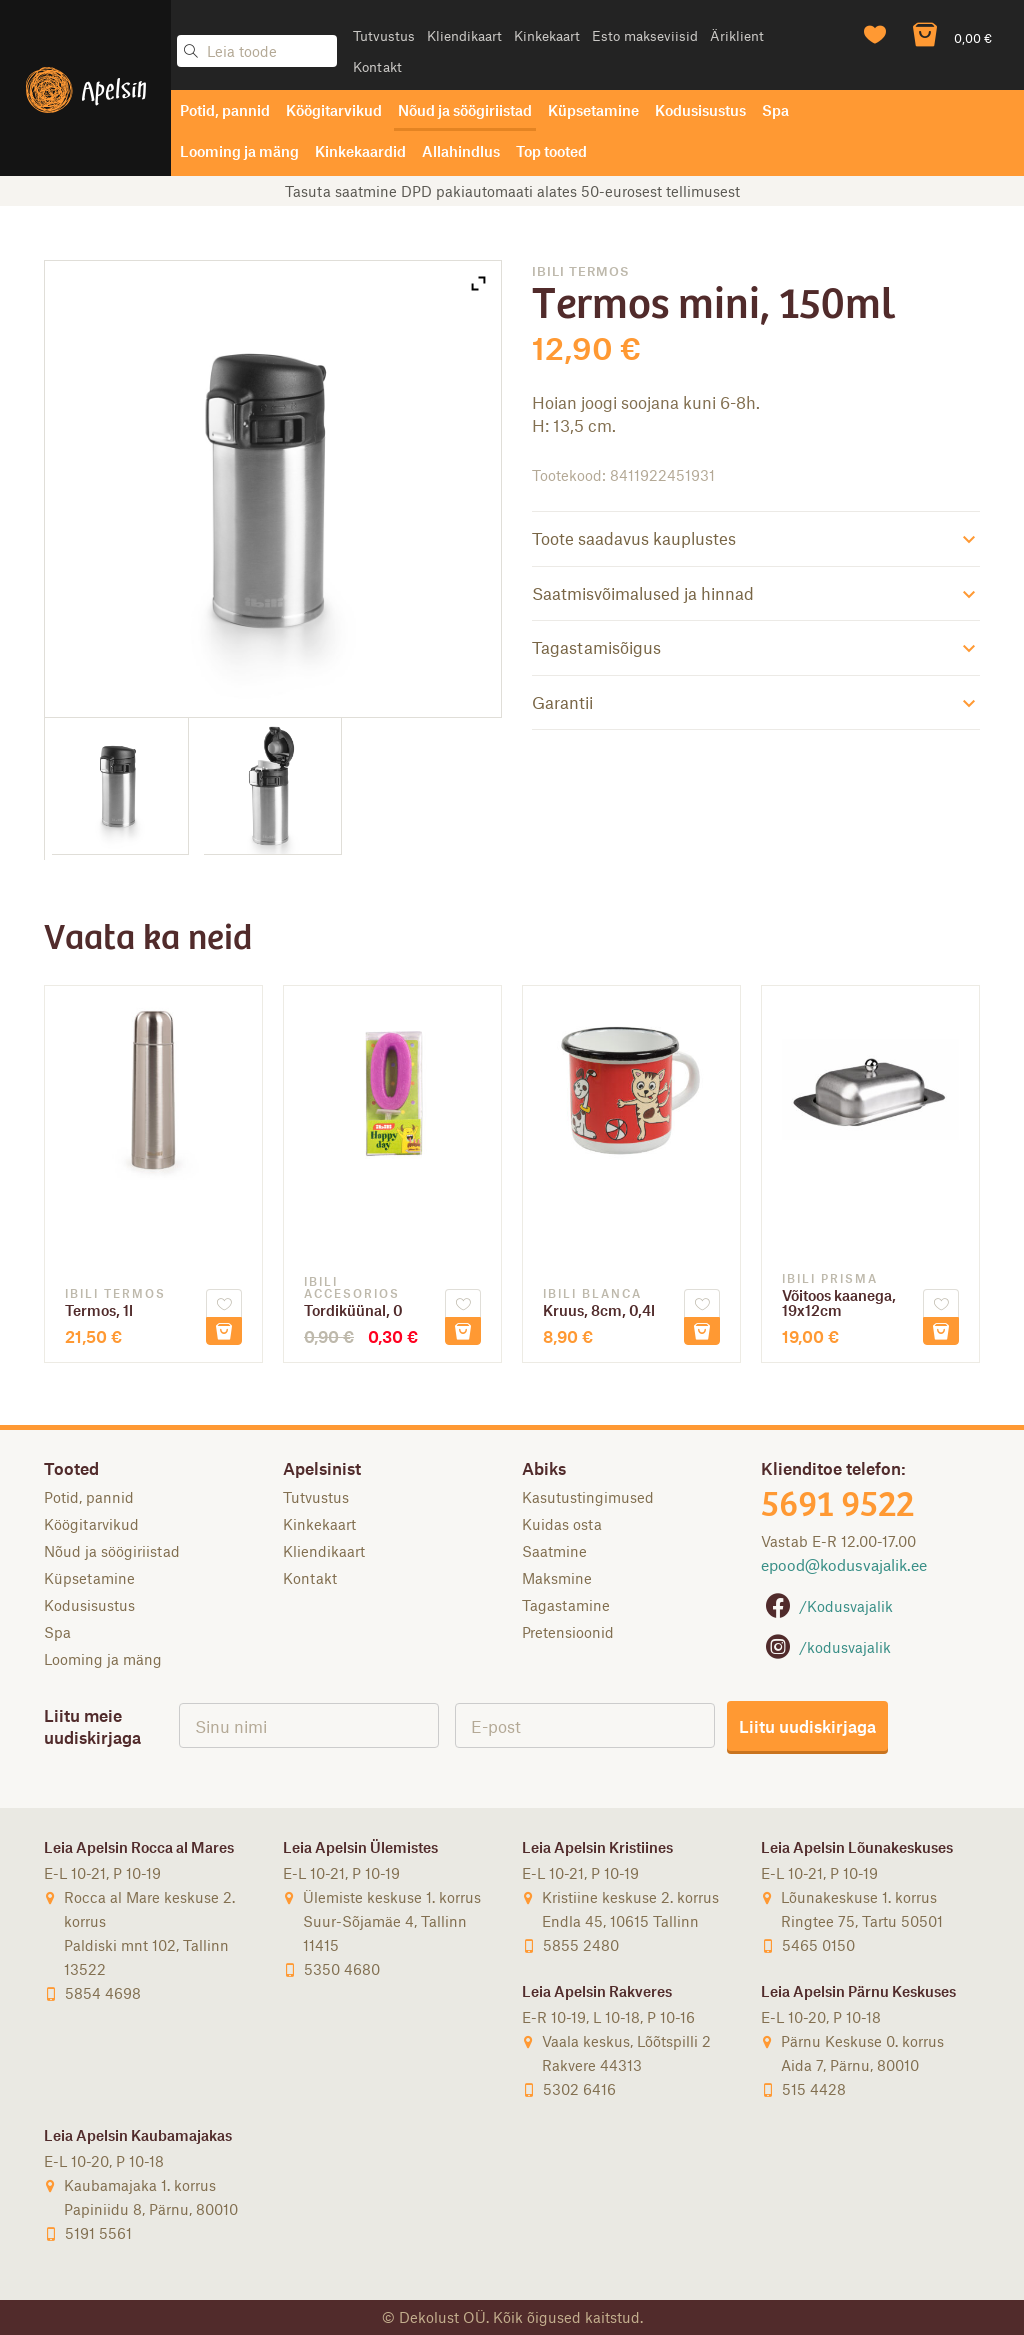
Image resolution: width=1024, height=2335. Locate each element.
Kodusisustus (700, 110)
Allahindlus (461, 151)
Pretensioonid (568, 1632)
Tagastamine (566, 1605)
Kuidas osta (562, 1524)
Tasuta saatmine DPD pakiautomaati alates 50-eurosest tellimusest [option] (512, 191)
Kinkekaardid (360, 151)
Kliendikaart (464, 35)
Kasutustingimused (588, 1497)
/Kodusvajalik (827, 1606)
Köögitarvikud (334, 110)
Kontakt (377, 66)
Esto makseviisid (645, 35)
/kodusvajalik (826, 1647)
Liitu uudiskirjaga (807, 1726)
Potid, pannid (225, 110)
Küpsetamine (593, 110)
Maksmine (557, 1578)
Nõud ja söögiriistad (465, 110)
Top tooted (551, 151)
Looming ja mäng (239, 151)
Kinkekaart (547, 35)
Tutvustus (384, 35)
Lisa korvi (224, 1331)
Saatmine (554, 1551)
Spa (775, 110)
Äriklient (737, 35)
